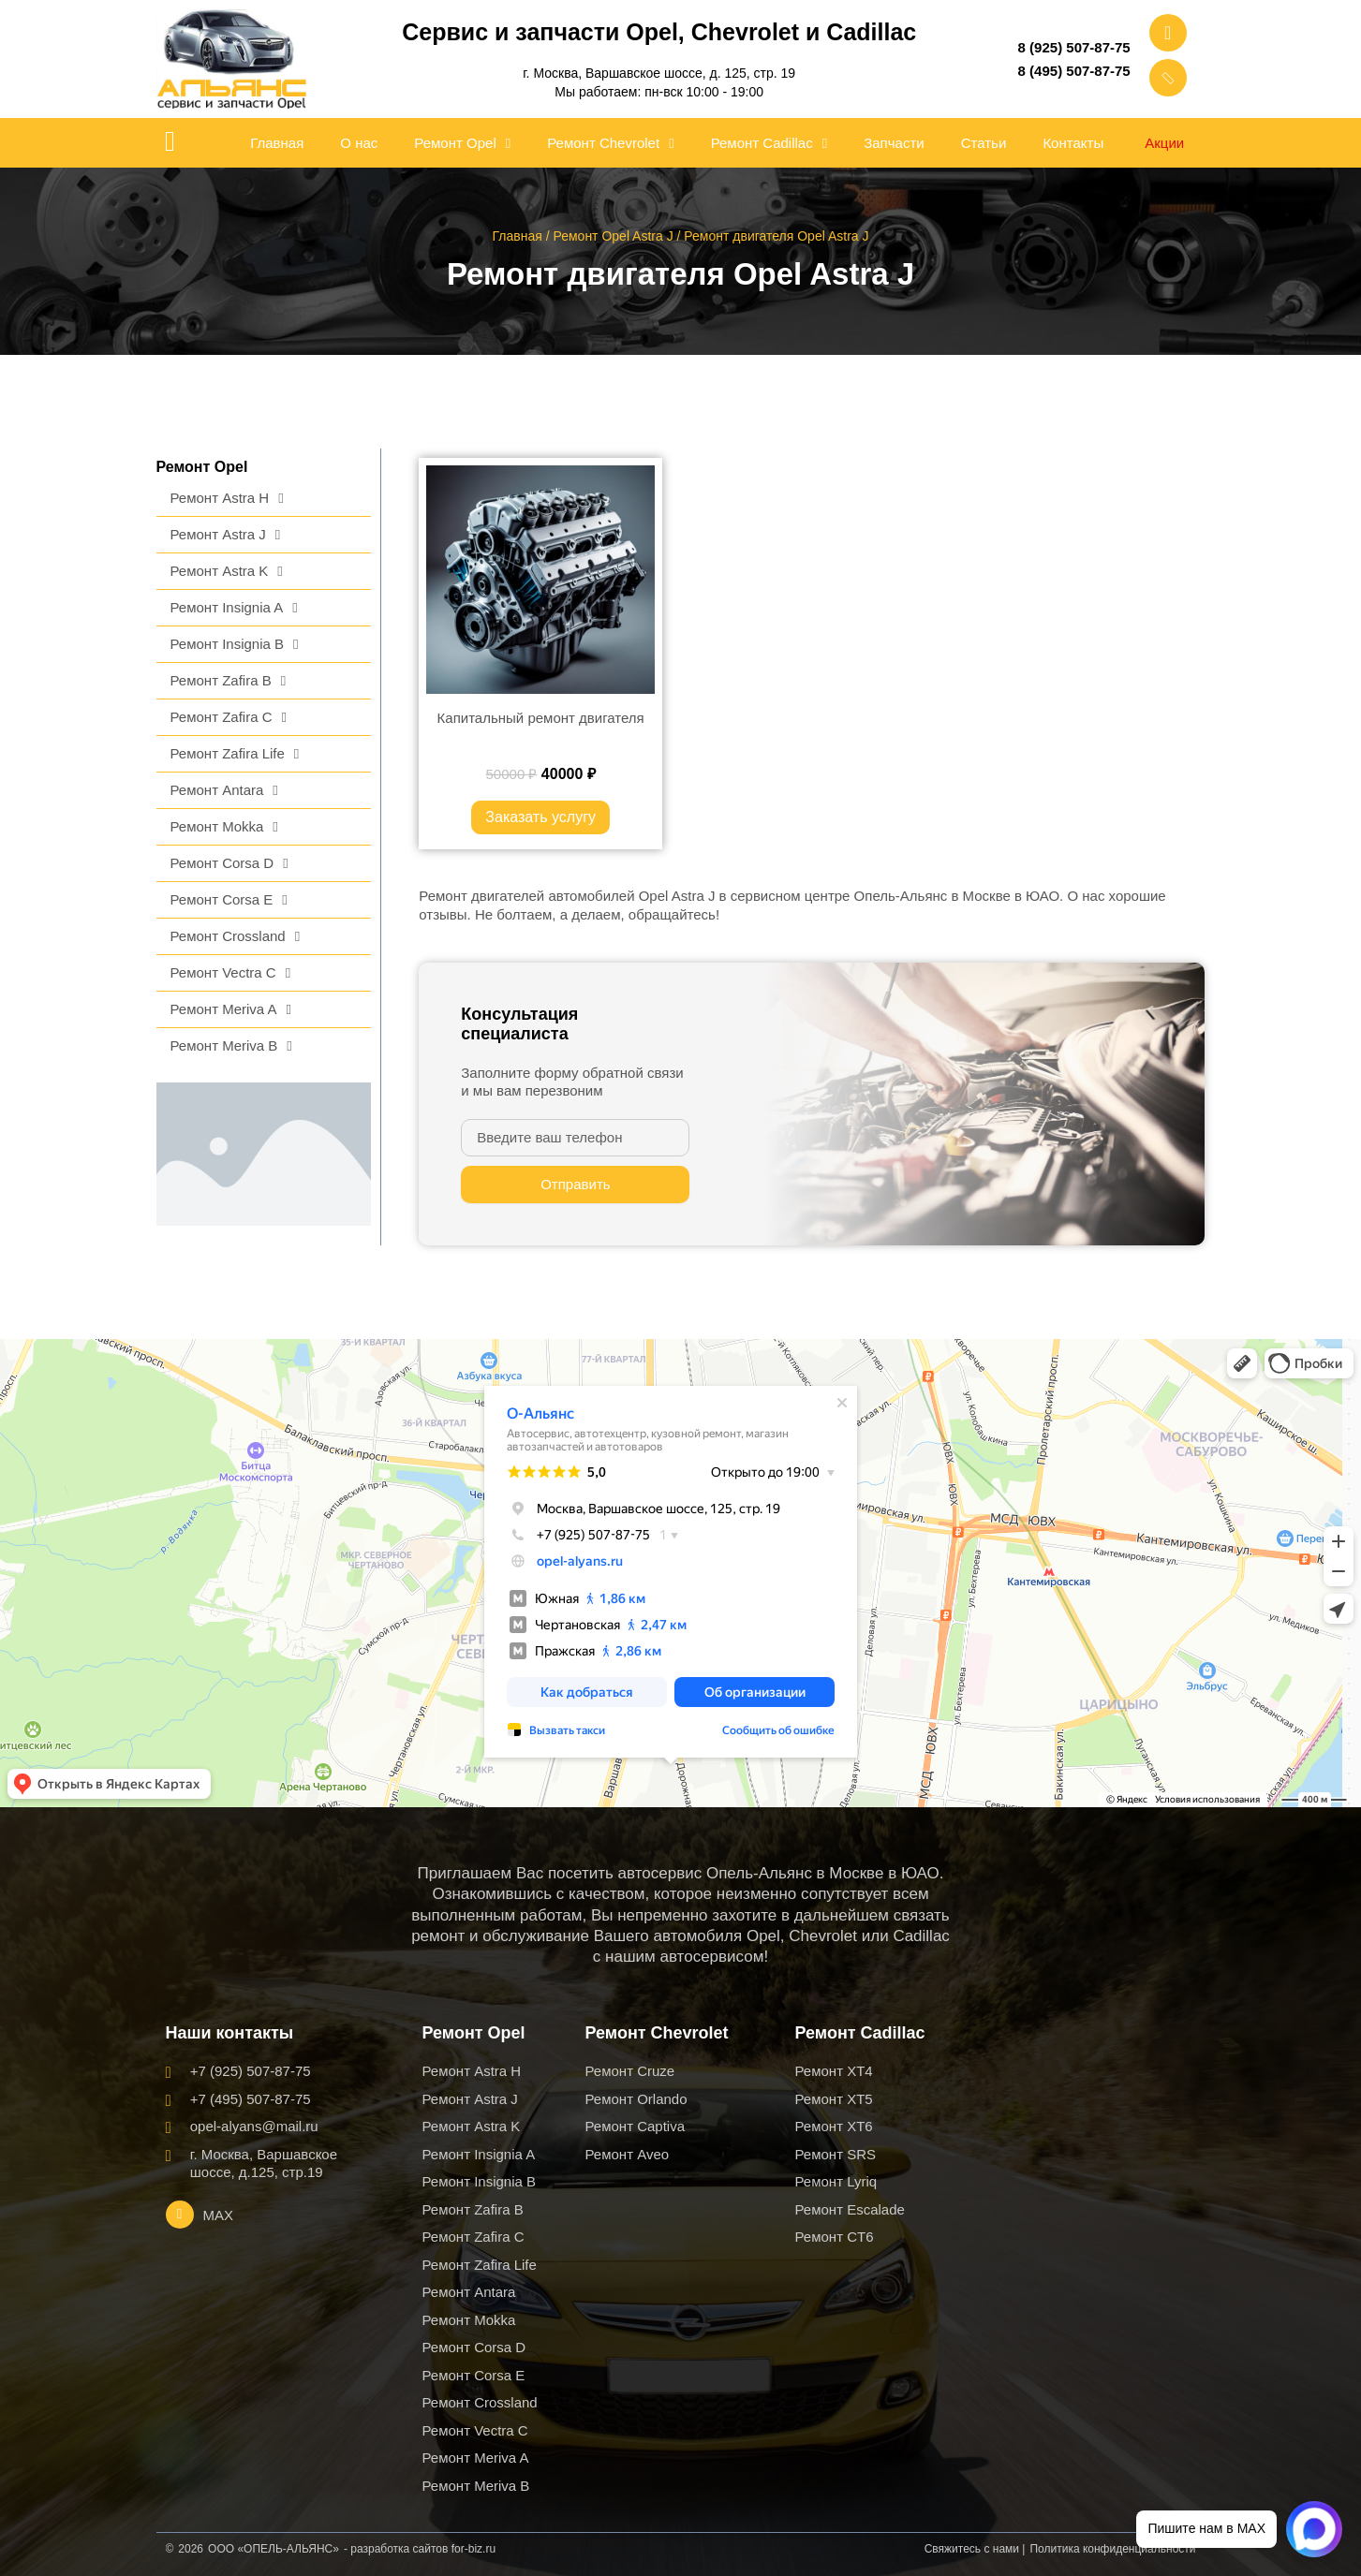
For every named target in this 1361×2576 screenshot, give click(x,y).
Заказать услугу (540, 817)
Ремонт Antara (224, 790)
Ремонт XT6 (834, 2126)
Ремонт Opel (462, 143)
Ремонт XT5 (834, 2099)
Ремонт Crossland (235, 936)
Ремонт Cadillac (769, 143)
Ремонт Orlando (636, 2099)
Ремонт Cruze (630, 2071)
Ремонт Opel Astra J (613, 235)
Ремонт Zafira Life (235, 754)
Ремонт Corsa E (229, 900)
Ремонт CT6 (834, 2237)
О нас (358, 143)
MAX (218, 2215)
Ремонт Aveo (627, 2154)
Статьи (984, 143)
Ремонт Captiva (635, 2126)
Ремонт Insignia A (234, 608)
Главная (276, 143)
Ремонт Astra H (227, 498)
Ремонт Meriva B (231, 1046)
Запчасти (894, 143)
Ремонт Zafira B (228, 681)
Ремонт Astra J (225, 535)
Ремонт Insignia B (234, 644)
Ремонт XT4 (834, 2071)
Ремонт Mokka (224, 827)
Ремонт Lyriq (836, 2181)
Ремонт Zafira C (229, 717)
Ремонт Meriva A (231, 1010)
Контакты (1073, 143)
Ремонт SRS (836, 2154)
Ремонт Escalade (850, 2209)
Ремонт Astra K (226, 571)
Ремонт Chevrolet (610, 143)
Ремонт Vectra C (230, 973)
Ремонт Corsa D (229, 863)
